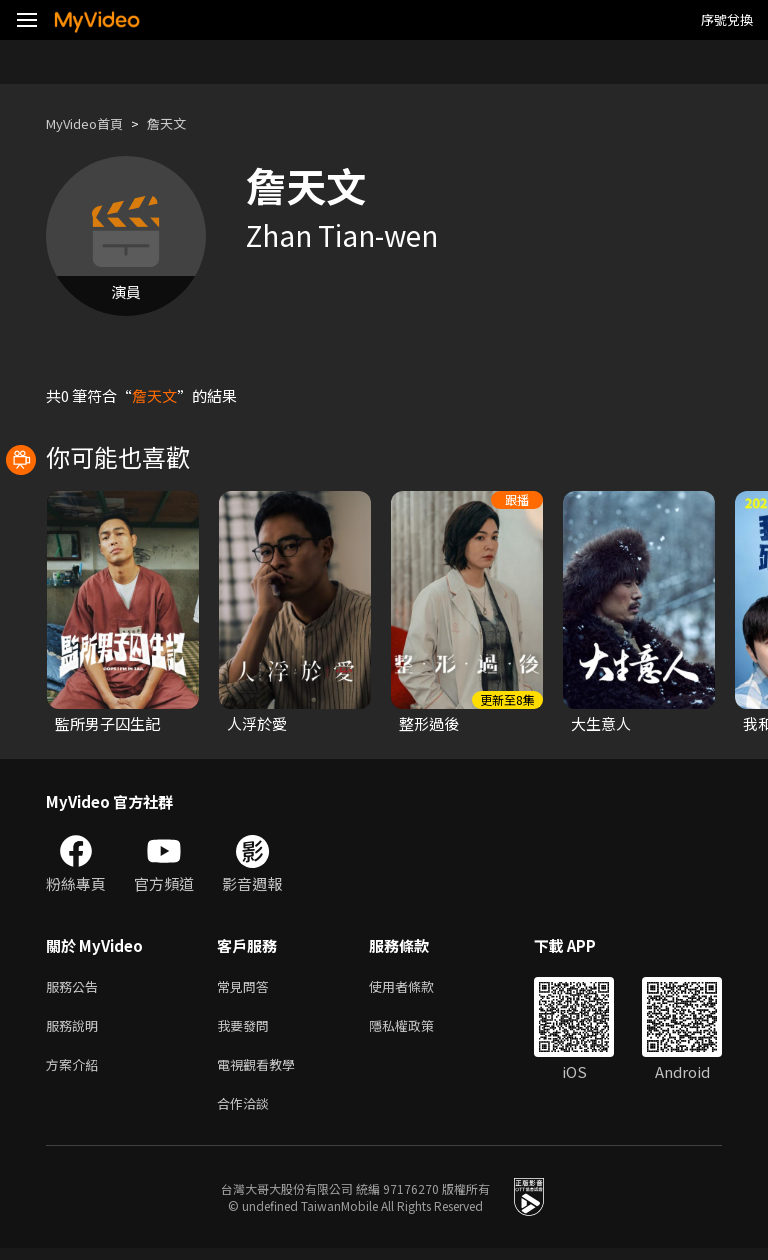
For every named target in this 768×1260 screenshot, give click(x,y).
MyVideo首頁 (91, 123)
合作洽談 (247, 1113)
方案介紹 (76, 1071)
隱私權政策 (418, 1029)
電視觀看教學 (262, 1071)
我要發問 (247, 1029)
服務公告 (76, 987)
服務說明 (76, 1029)
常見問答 (247, 987)
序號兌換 (727, 19)
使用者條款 (418, 987)
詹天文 (183, 123)
